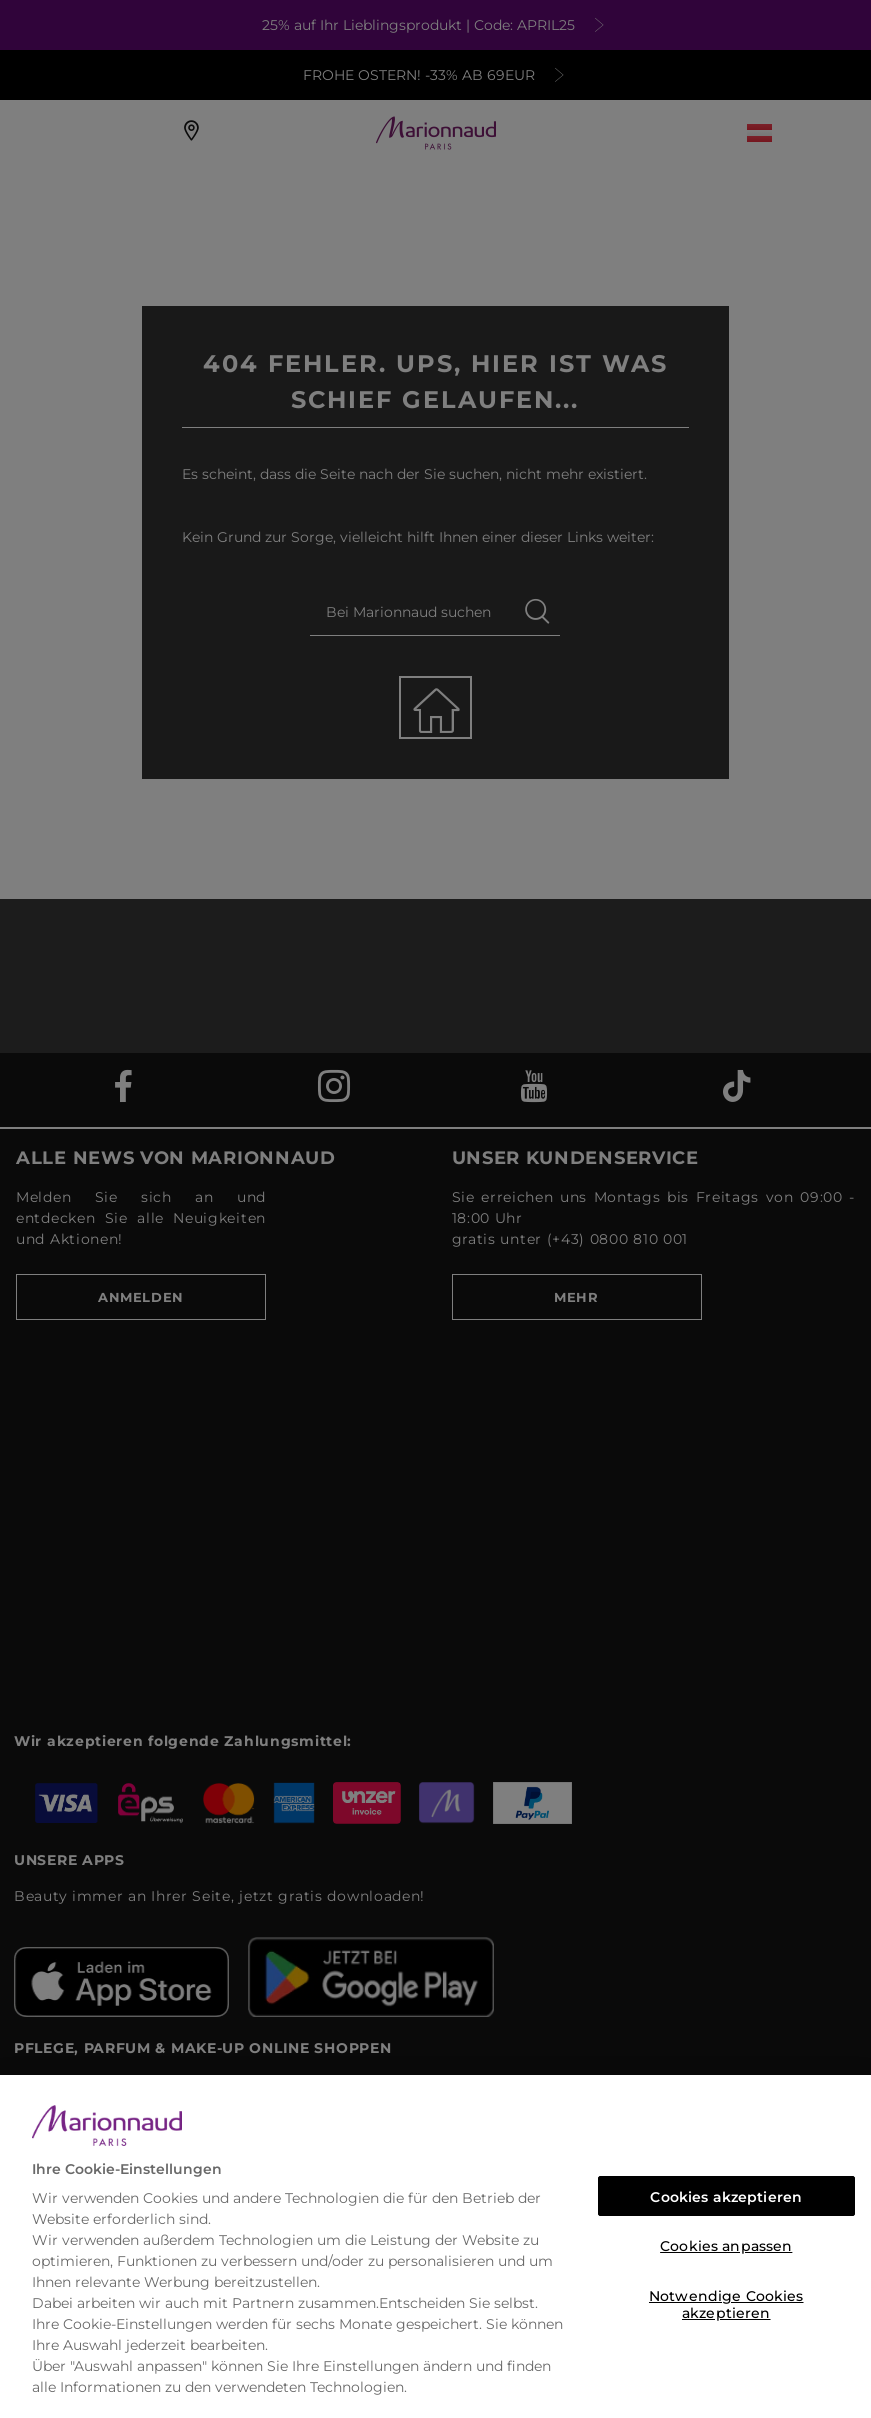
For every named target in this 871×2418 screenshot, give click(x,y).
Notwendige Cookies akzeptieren (726, 2301)
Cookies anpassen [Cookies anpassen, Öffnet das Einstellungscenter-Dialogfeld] (726, 2246)
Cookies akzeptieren (726, 2197)
